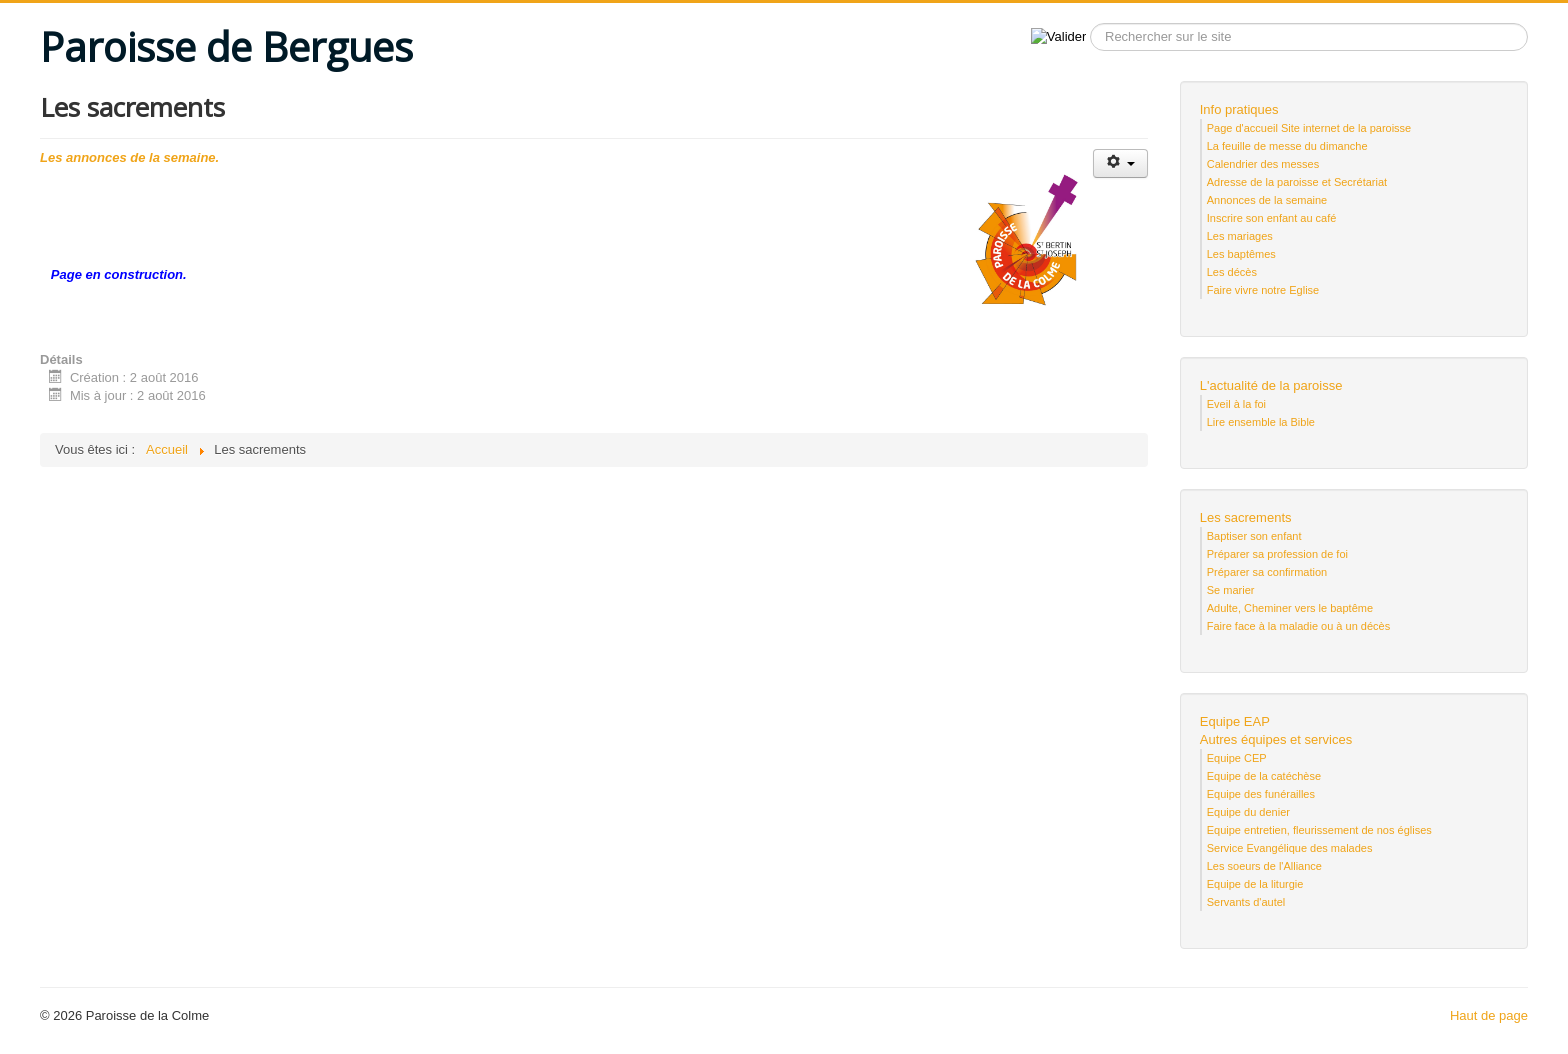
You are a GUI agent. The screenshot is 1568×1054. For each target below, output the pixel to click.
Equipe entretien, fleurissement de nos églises (1319, 830)
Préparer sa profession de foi (1277, 554)
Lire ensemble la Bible (1261, 422)
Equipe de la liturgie (1255, 884)
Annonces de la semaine (1267, 200)
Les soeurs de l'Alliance (1264, 866)
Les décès (1232, 272)
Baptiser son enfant (1254, 536)
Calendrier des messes (1263, 164)
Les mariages (1240, 236)
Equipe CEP (1237, 758)
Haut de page (1489, 1015)
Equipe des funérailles (1261, 794)
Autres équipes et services (1276, 739)
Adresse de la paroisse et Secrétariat (1297, 182)
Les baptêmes (1241, 254)
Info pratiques (1239, 109)
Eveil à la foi (1236, 404)
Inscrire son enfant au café (1272, 218)
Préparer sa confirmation (1267, 572)
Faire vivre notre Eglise (1263, 290)
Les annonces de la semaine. (129, 157)
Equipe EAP (1235, 721)
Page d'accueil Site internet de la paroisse (1309, 128)
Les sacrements (1246, 517)
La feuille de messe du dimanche (1287, 146)
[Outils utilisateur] (1120, 163)
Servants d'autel (1246, 902)
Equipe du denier (1248, 812)
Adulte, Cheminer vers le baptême (1290, 608)
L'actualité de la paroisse (1271, 385)
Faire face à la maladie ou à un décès (1298, 626)
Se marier (1231, 590)
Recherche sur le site (1086, 23)
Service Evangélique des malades (1290, 848)
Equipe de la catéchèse (1264, 776)
